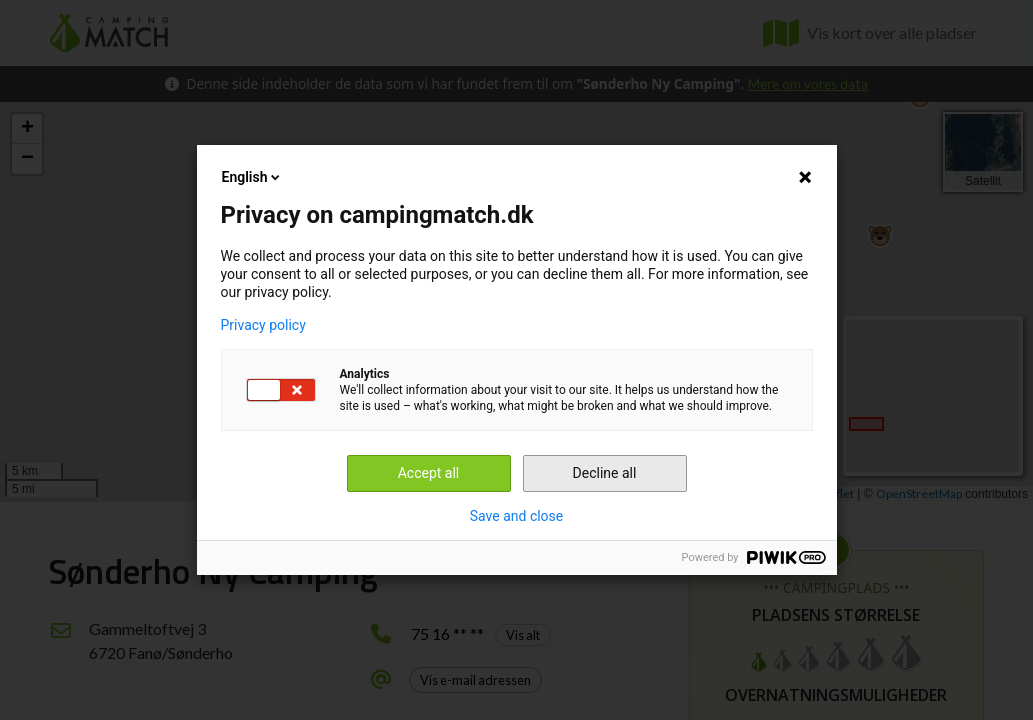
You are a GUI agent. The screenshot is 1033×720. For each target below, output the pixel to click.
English (253, 177)
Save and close (517, 516)
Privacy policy (263, 325)
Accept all (429, 473)
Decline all (605, 473)
